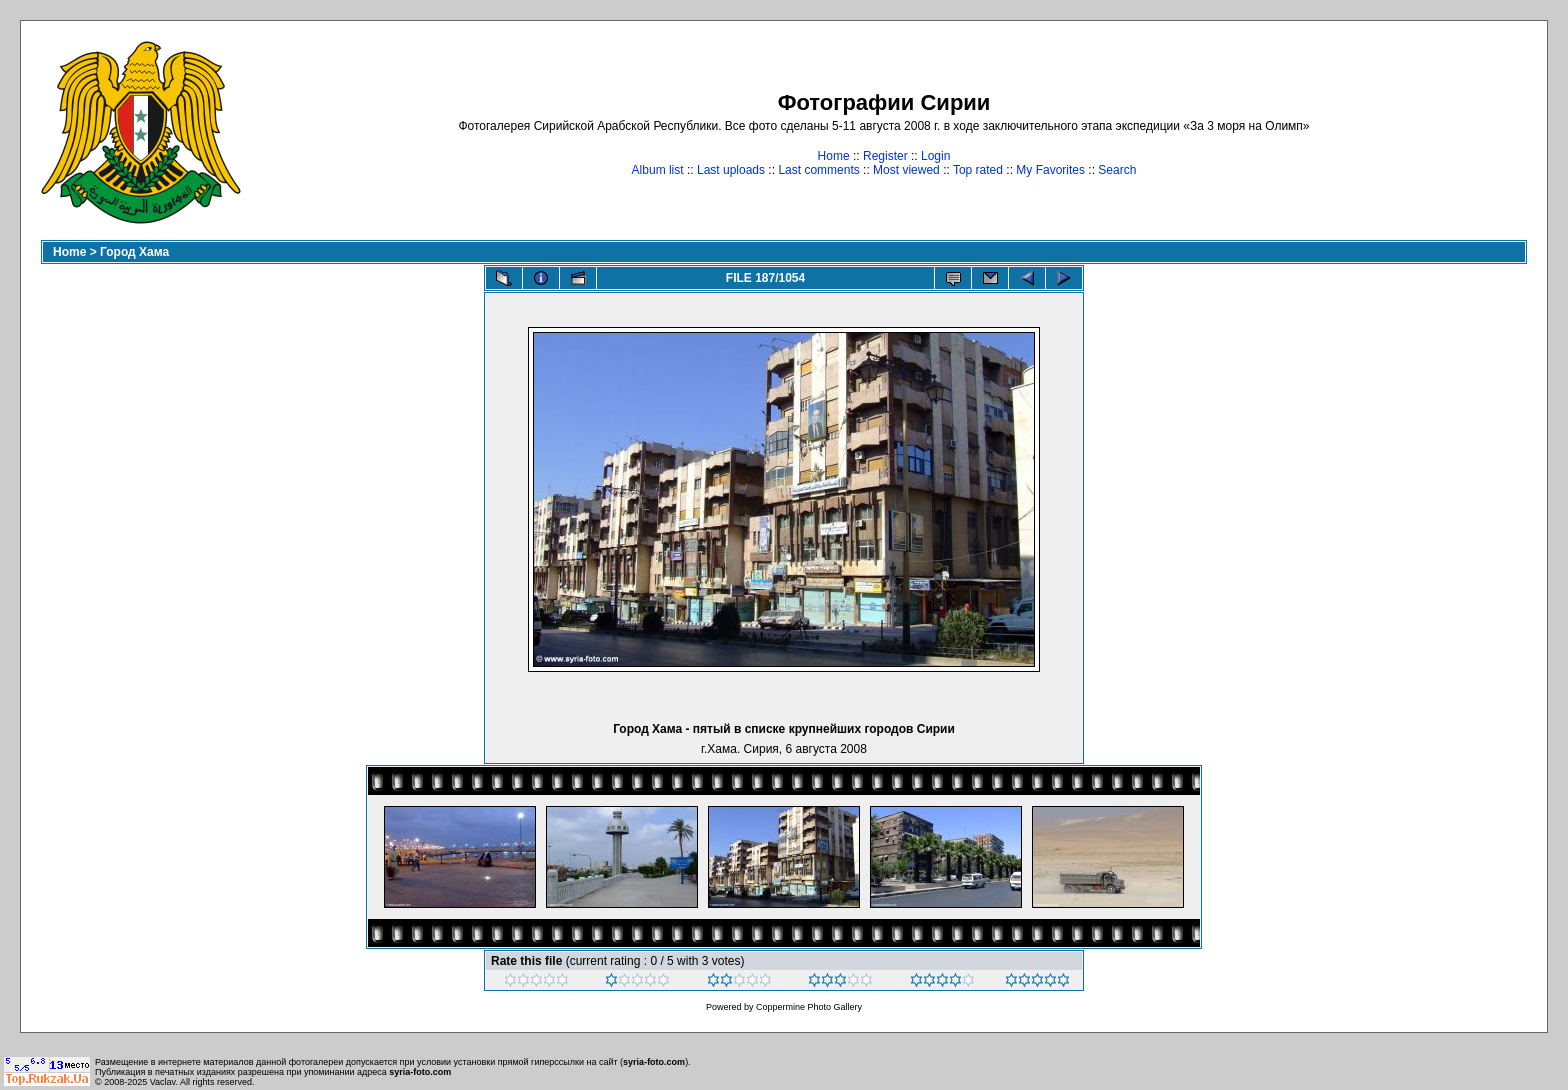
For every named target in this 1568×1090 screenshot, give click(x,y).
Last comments (818, 170)
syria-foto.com (654, 1062)
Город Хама (134, 252)
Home (834, 156)
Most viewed (906, 170)
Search (1117, 170)
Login (935, 156)
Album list (658, 170)
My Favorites (1050, 170)
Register (885, 156)
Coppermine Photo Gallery (809, 1007)
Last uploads (731, 170)
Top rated (978, 170)
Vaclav (163, 1082)
